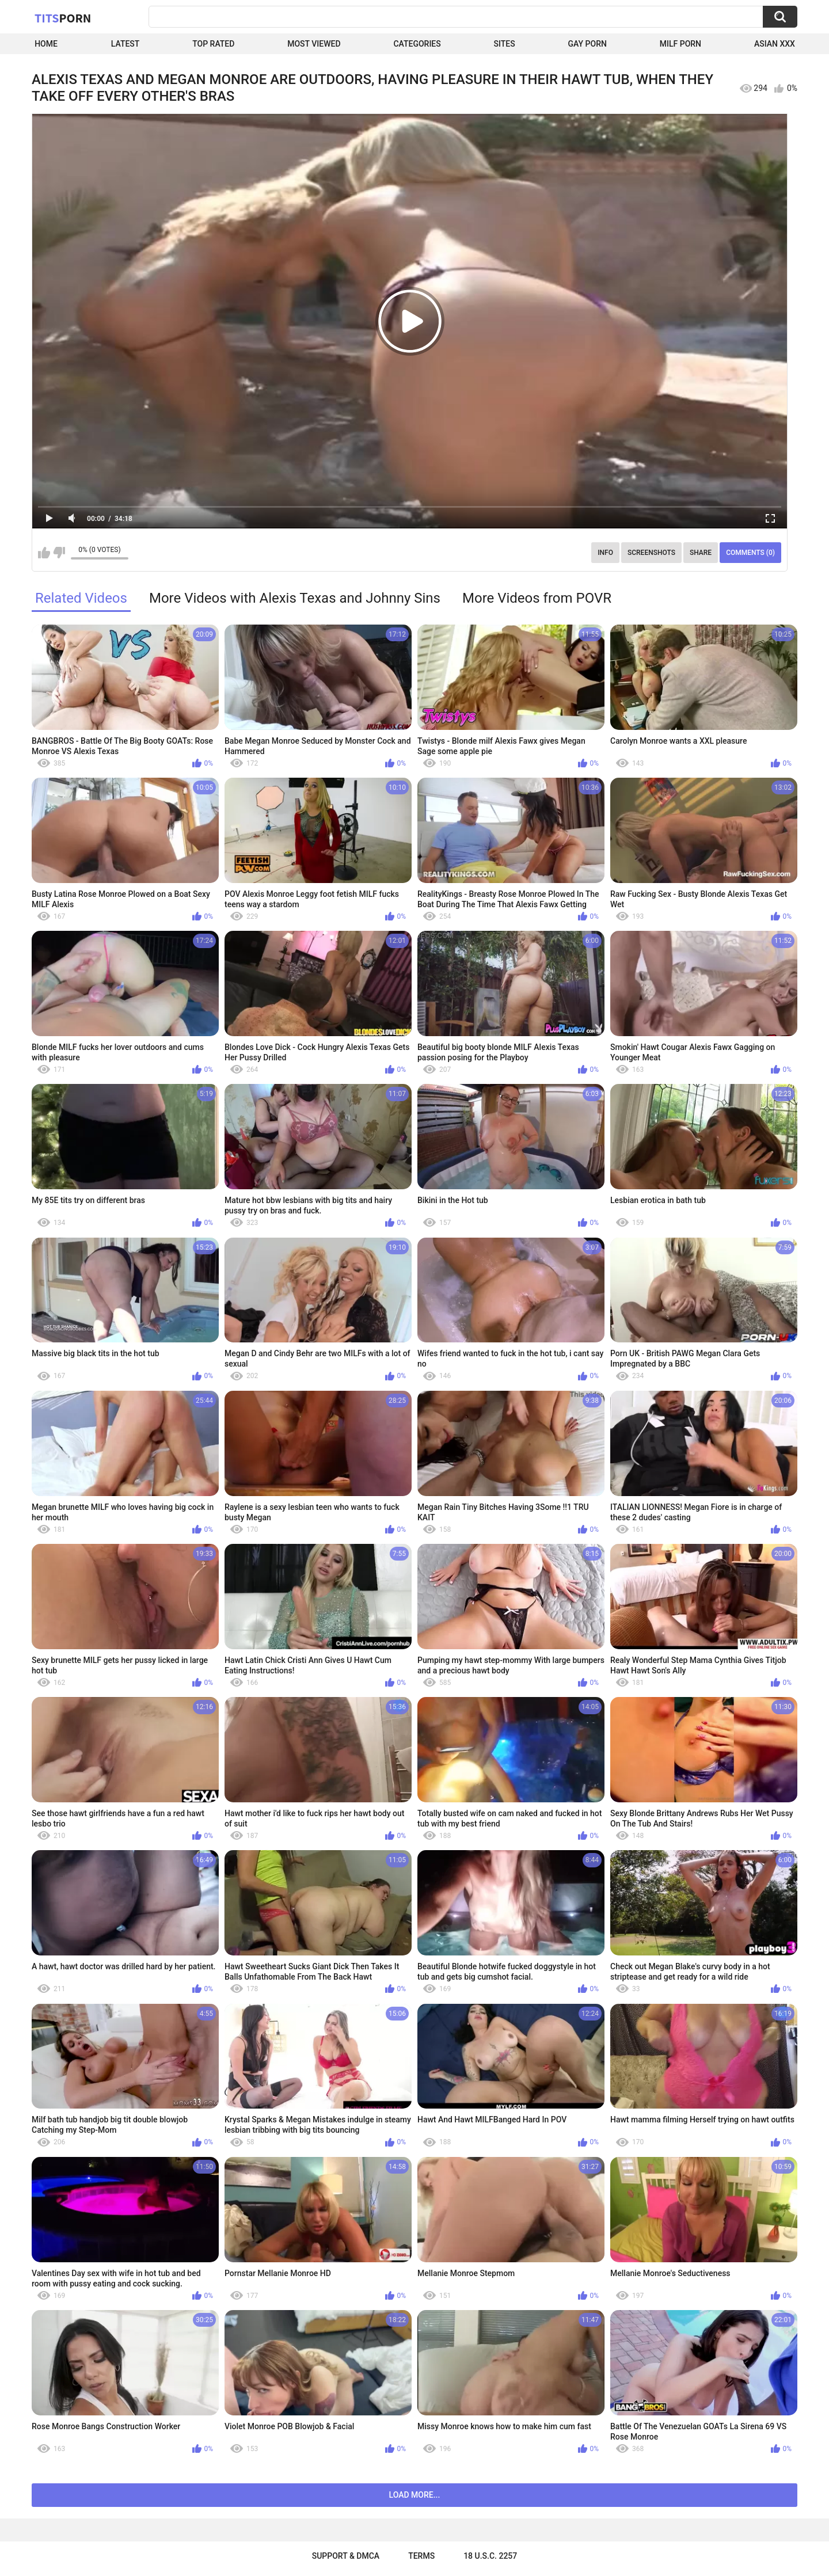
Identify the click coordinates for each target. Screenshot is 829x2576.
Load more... (414, 2494)
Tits (63, 18)
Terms (421, 2555)
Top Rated (213, 43)
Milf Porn (680, 43)
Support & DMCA (345, 2555)
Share (701, 553)
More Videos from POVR (536, 598)
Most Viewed (313, 43)
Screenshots (651, 553)
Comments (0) (750, 553)
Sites (504, 43)
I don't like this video (59, 552)
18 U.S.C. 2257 (490, 2555)
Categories (416, 43)
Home (46, 43)
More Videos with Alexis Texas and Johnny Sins (294, 598)
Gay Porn (587, 43)
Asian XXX (774, 43)
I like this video (44, 552)
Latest (125, 43)
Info (605, 553)
